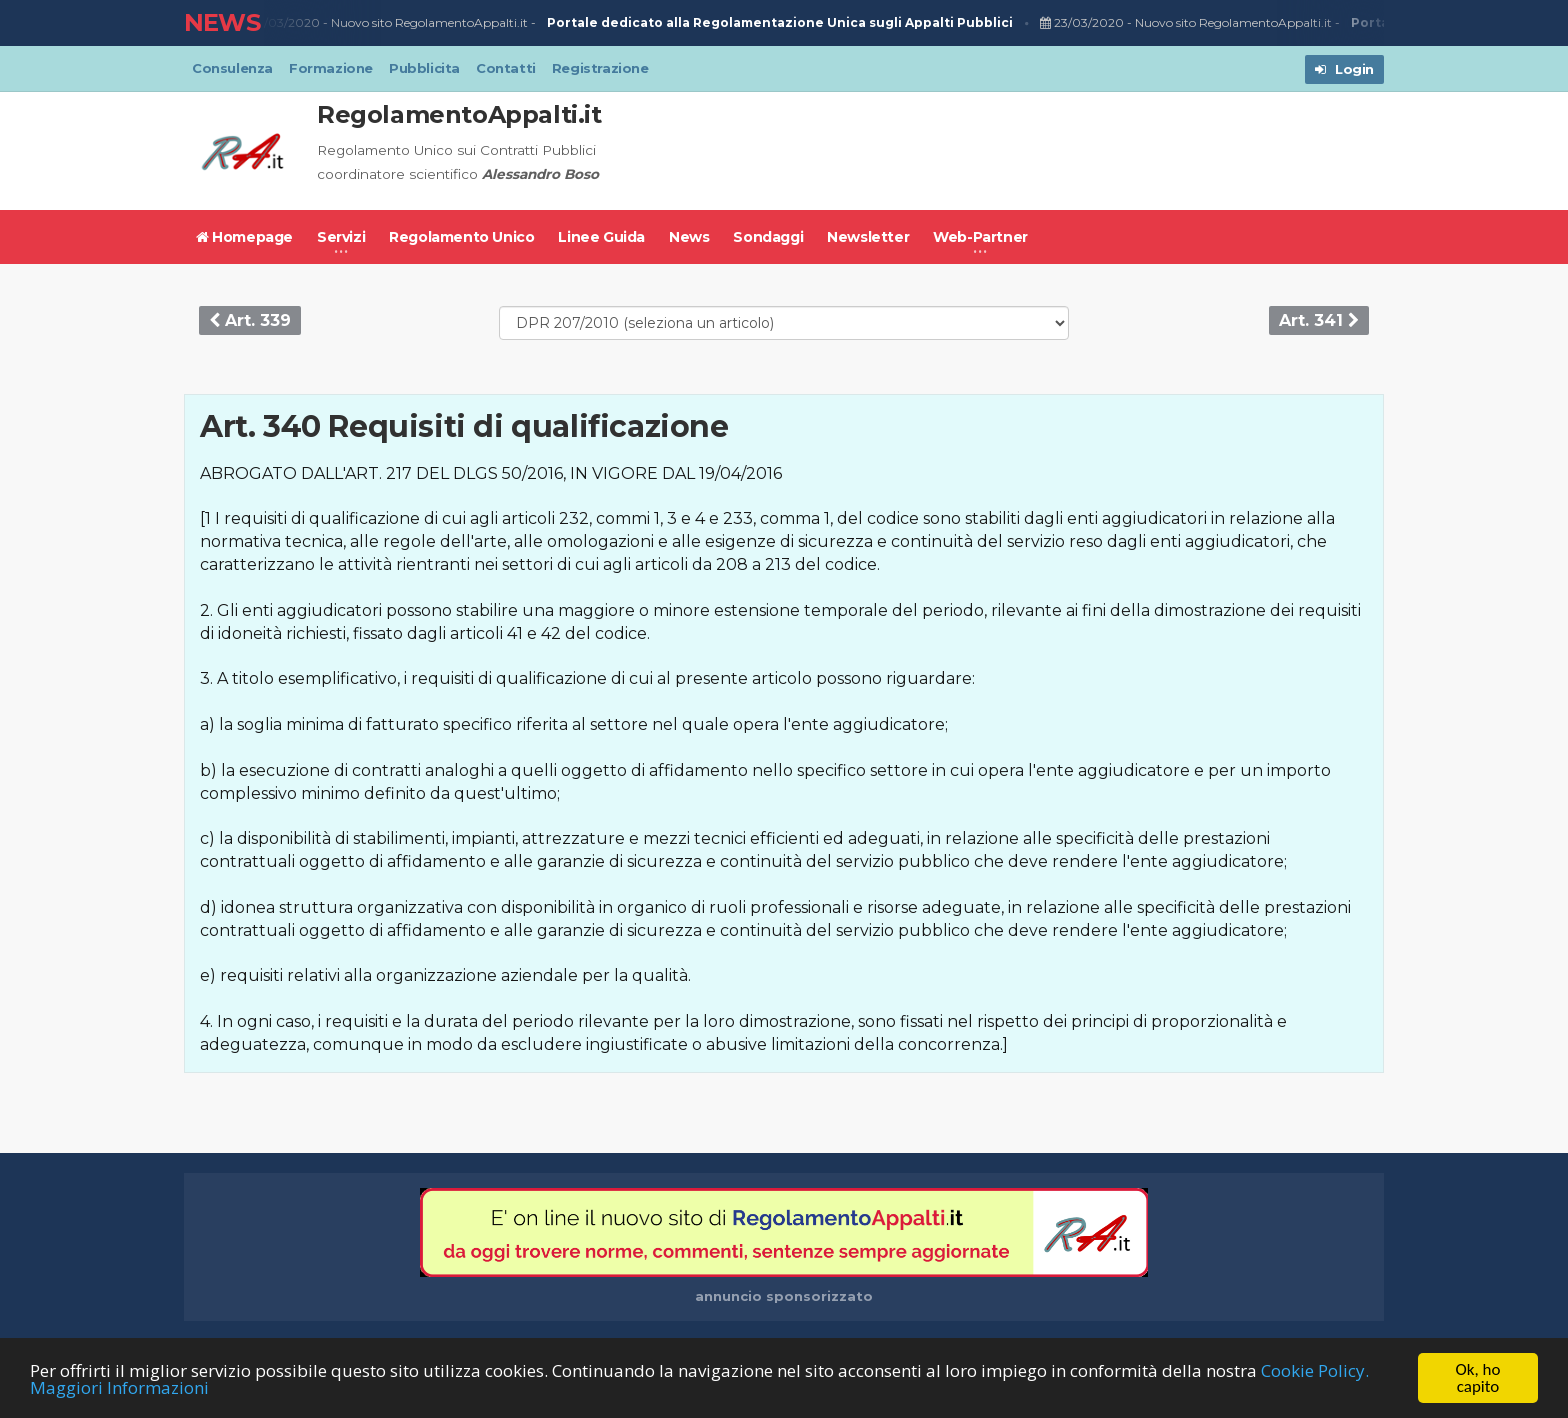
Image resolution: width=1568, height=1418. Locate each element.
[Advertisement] (1020, 151)
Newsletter (868, 237)
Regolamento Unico (461, 237)
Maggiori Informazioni (119, 1387)
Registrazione (600, 68)
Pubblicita (424, 68)
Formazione (331, 68)
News (689, 237)
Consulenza (232, 68)
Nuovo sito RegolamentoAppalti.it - (675, 23)
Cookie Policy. (1315, 1370)
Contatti (506, 68)
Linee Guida (601, 237)
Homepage (244, 237)
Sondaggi (768, 237)
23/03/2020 (281, 23)
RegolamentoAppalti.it (459, 114)
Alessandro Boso (540, 174)
